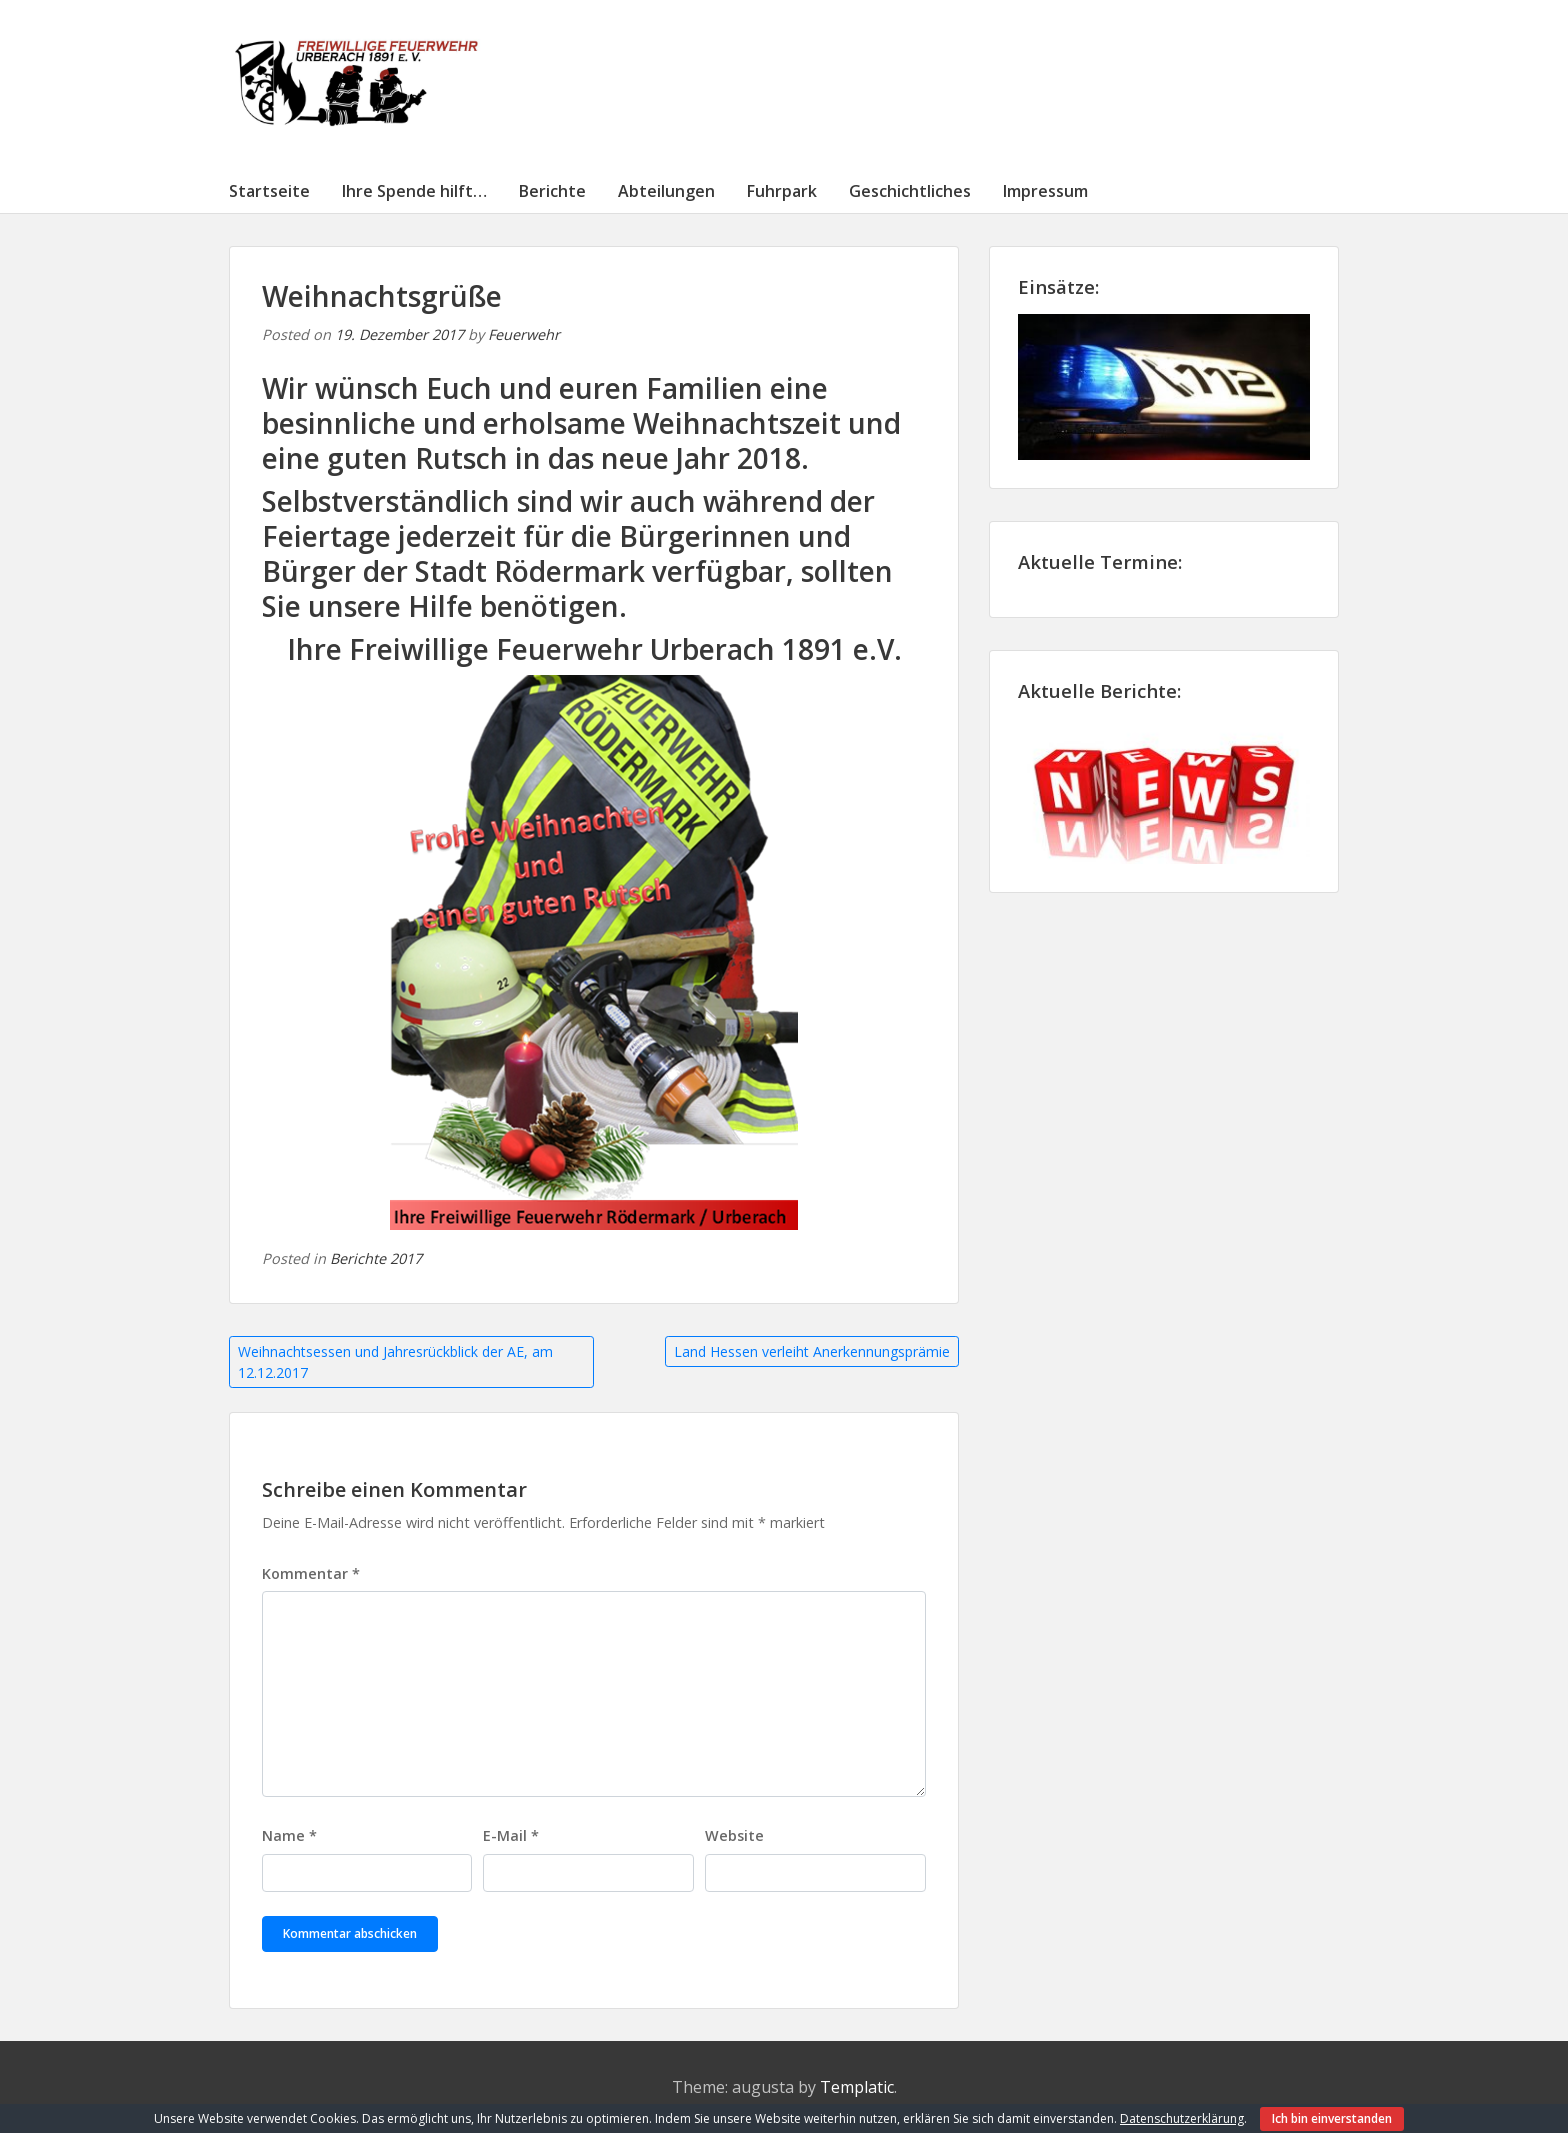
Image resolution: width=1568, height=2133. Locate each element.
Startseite (269, 191)
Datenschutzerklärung (1182, 2118)
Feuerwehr (524, 334)
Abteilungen (666, 191)
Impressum (1045, 191)
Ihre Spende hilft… (414, 191)
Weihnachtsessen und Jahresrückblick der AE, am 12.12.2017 (395, 1362)
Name (289, 1835)
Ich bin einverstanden (1332, 2118)
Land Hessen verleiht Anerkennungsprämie (812, 1351)
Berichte (552, 191)
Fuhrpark (782, 191)
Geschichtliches (910, 191)
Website (734, 1835)
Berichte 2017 (376, 1258)
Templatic (857, 2087)
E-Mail (511, 1835)
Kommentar (311, 1573)
